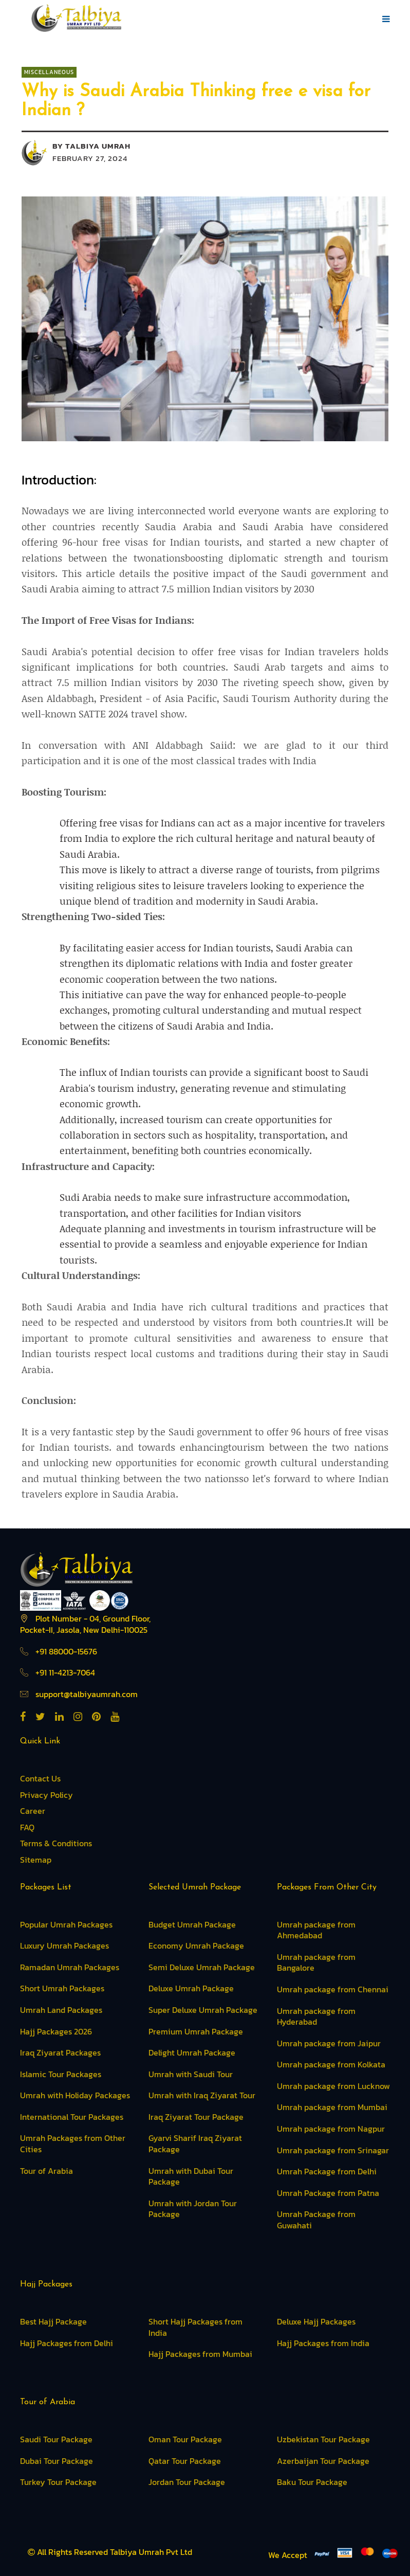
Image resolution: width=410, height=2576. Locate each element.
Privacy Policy (46, 1795)
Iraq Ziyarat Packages (60, 2052)
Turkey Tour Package (58, 2482)
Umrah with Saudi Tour (190, 2074)
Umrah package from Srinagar (333, 2150)
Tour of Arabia (46, 2171)
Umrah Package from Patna (328, 2193)
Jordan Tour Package (186, 2482)
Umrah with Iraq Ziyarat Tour (201, 2095)
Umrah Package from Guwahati (316, 2219)
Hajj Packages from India (323, 2343)
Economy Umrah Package (196, 1945)
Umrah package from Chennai (332, 1989)
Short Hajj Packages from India (195, 2327)
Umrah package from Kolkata (331, 2064)
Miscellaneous (49, 72)
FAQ (27, 1827)
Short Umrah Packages (62, 1988)
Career (32, 1811)
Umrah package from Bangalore (316, 1962)
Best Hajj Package (53, 2321)
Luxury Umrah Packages (64, 1945)
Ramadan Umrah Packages (69, 1967)
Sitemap (35, 1859)
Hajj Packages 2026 (56, 2031)
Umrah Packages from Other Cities (72, 2143)
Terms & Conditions (56, 1843)
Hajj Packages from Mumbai (200, 2354)
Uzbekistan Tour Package (323, 2439)
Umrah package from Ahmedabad (316, 1930)
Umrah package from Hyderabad (316, 2016)
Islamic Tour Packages (60, 2074)
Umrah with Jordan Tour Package (192, 2209)
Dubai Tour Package (56, 2461)
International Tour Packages (71, 2117)
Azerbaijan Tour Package (323, 2461)
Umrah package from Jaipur (329, 2043)
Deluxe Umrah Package (191, 1988)
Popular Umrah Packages (66, 1924)
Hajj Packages (46, 2284)
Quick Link (40, 1741)
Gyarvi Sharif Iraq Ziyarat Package (195, 2143)
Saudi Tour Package (56, 2439)
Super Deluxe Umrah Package (202, 2010)
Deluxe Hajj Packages (316, 2321)
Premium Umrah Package (195, 2031)
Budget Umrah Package (192, 1924)
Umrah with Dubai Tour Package (190, 2176)
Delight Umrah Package (191, 2052)
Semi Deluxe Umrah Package (201, 1967)
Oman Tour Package (185, 2439)
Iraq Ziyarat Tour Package (196, 2117)
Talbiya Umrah (98, 146)
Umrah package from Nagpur (331, 2128)
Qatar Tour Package (184, 2461)
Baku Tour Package (312, 2482)
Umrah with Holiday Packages (75, 2095)
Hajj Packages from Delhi (66, 2343)
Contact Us (40, 1778)
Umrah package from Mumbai (332, 2107)
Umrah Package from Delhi (327, 2171)
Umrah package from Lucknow (333, 2086)
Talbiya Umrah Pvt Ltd (151, 2552)
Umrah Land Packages (61, 2010)
